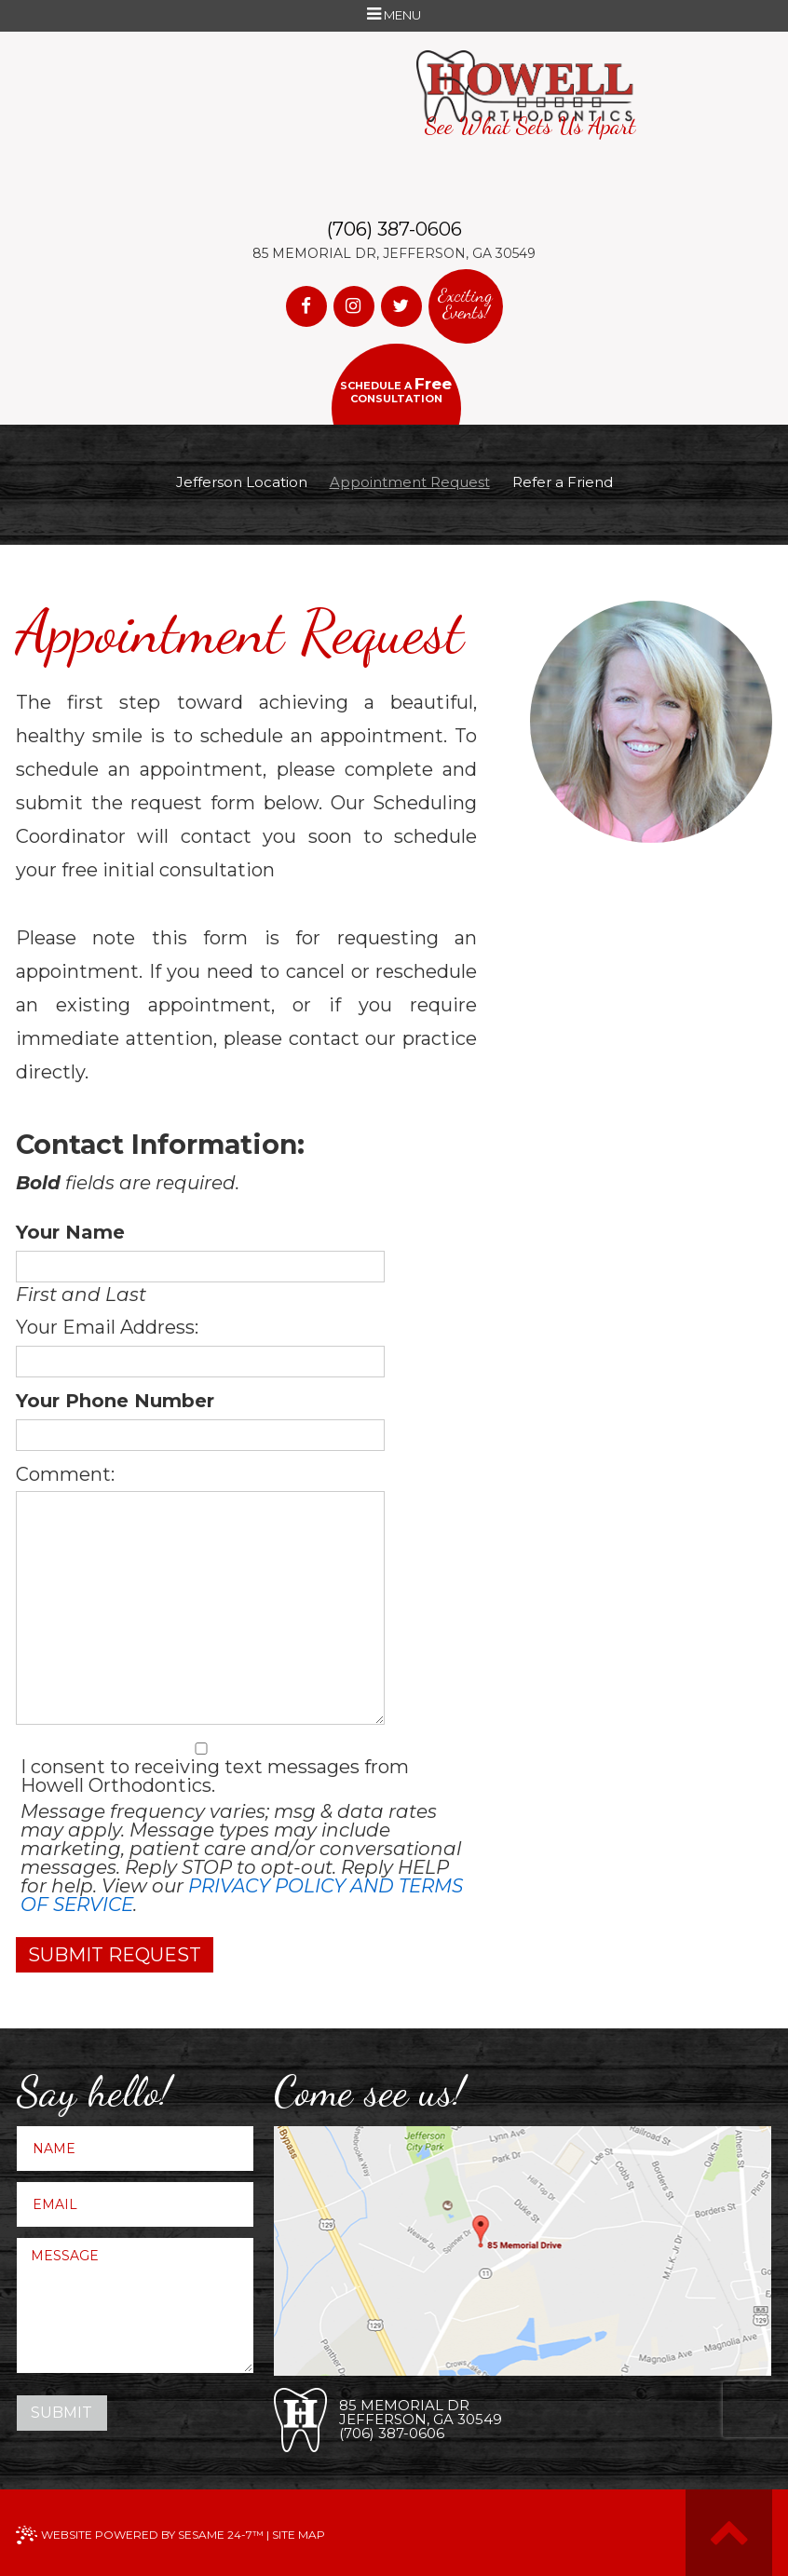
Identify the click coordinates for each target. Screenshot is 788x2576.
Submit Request (114, 1955)
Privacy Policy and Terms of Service (241, 1895)
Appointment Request (410, 482)
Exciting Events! (465, 303)
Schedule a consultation (396, 389)
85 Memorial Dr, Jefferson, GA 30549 (394, 253)
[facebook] (306, 306)
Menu (394, 16)
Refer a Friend (562, 482)
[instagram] (353, 306)
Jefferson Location (241, 482)
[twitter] (401, 306)
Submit (61, 2412)
